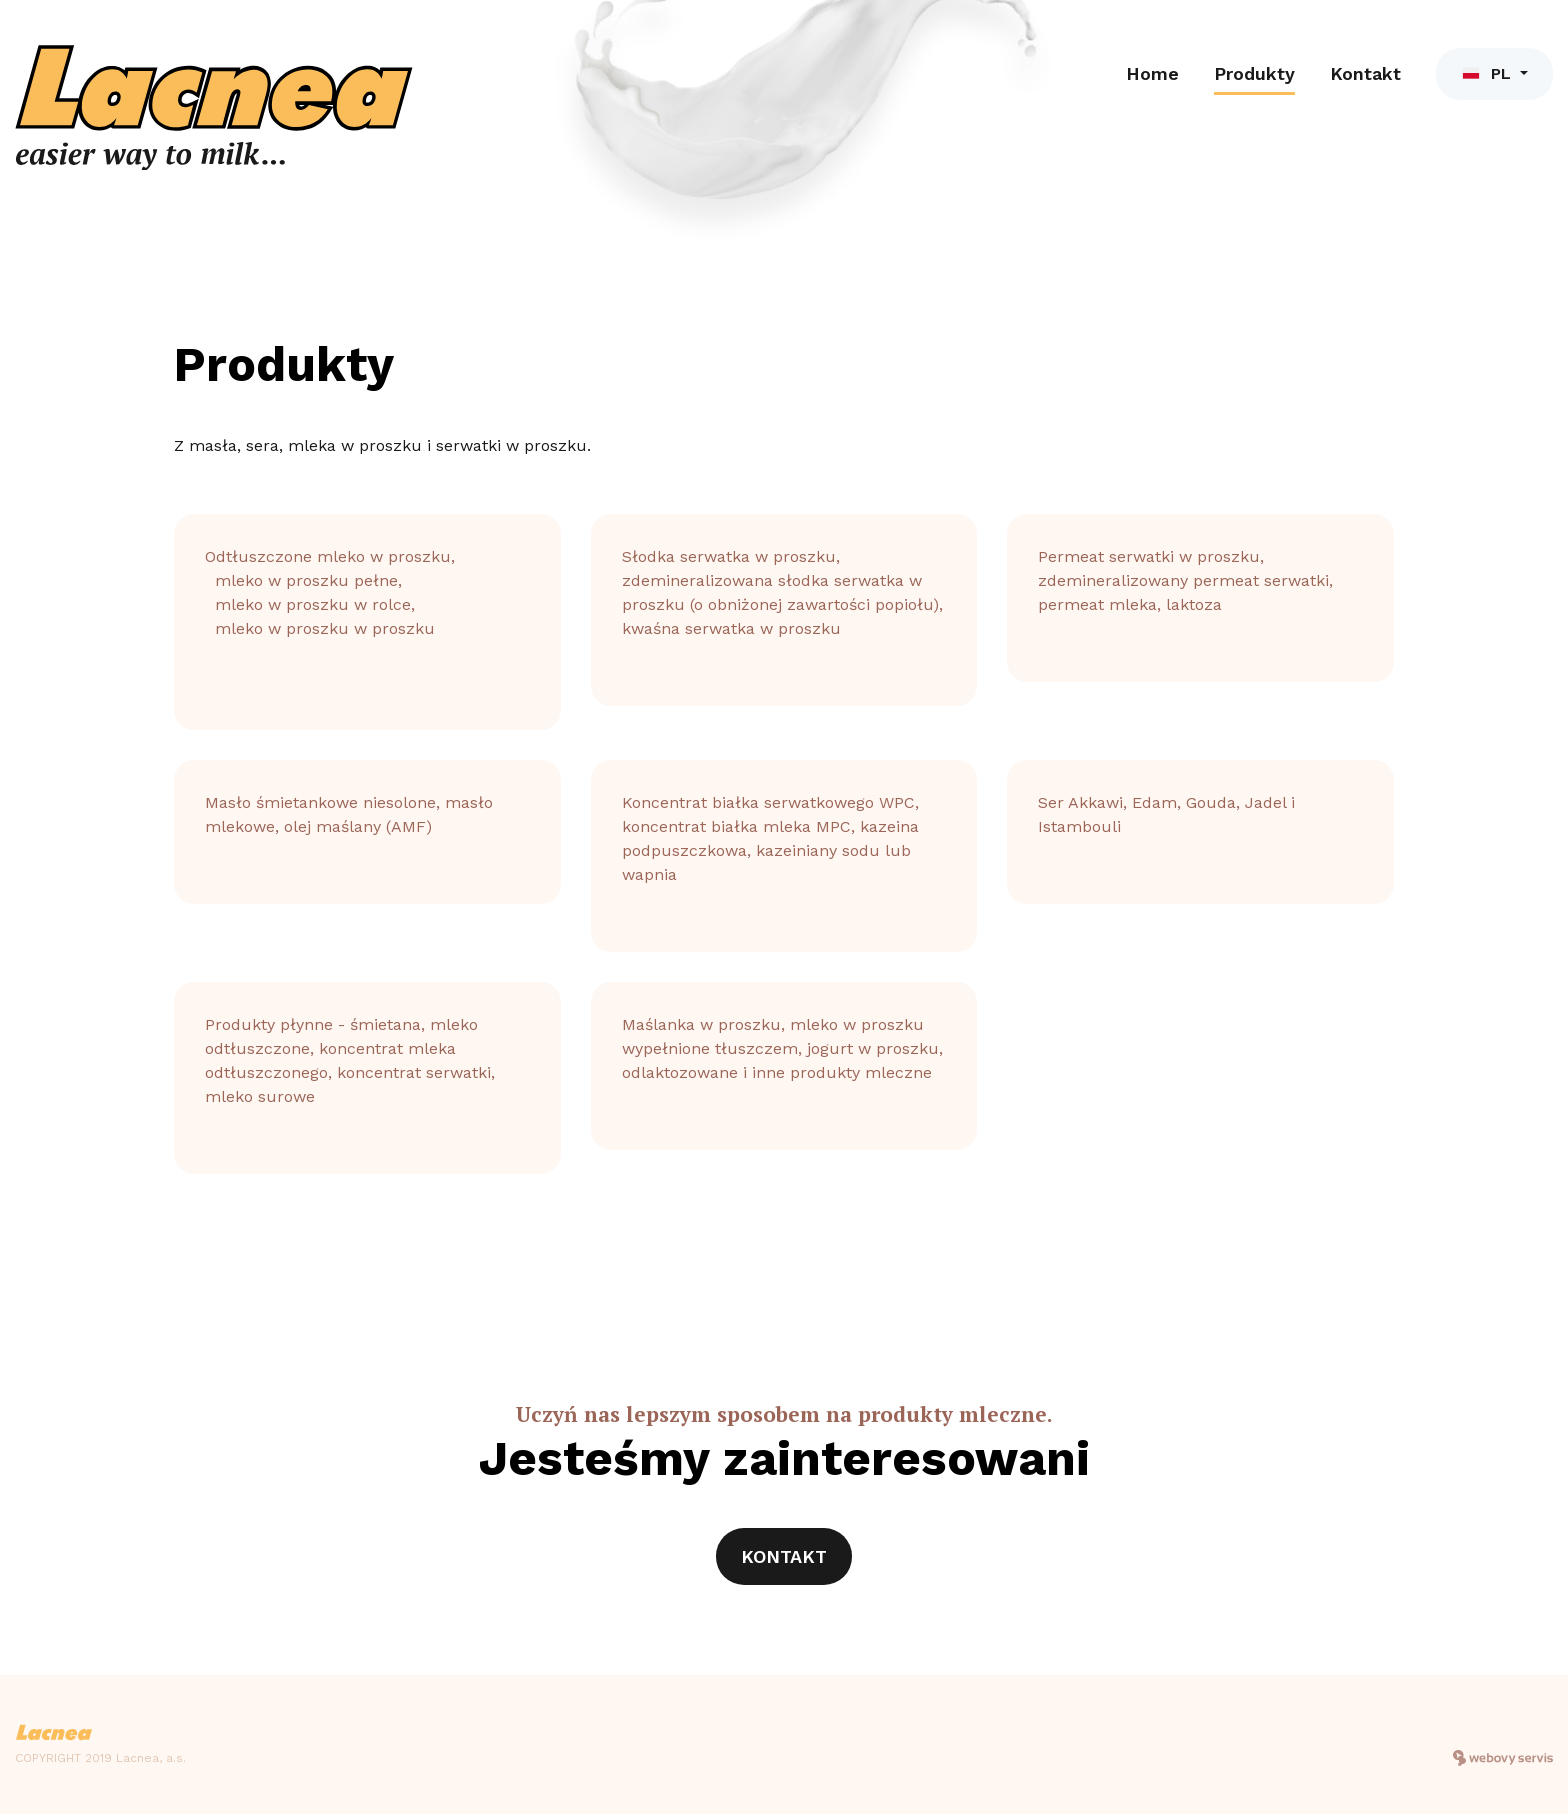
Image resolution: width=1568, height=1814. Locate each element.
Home (1152, 73)
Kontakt (1365, 73)
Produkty (1254, 73)
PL (1488, 73)
